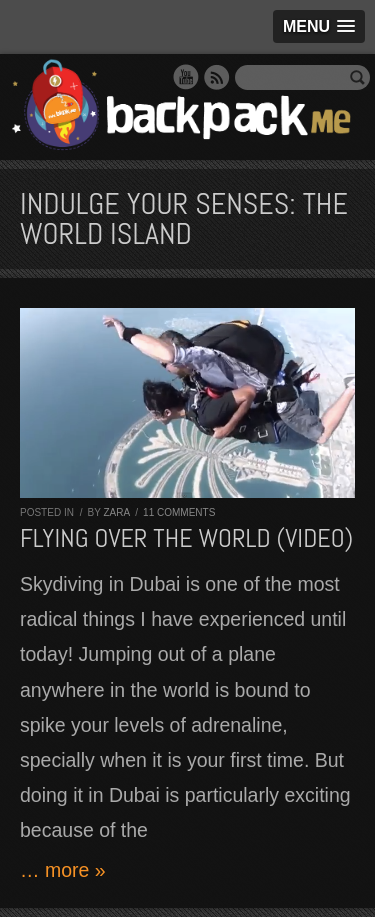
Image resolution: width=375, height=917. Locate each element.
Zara (116, 512)
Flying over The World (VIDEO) (186, 538)
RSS (217, 77)
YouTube (186, 77)
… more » (63, 870)
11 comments (179, 512)
